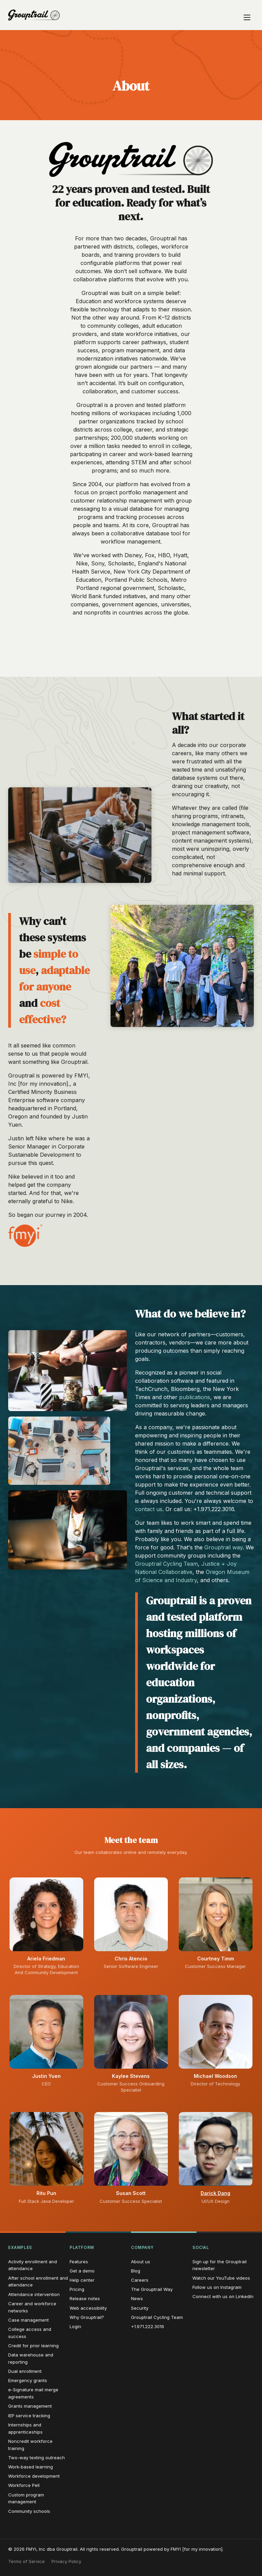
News (137, 2298)
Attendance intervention (34, 2294)
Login (75, 2326)
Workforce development (34, 2476)
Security (139, 2308)
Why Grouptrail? (87, 2317)
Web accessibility (88, 2308)
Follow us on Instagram (217, 2287)
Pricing (77, 2289)
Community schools (29, 2511)
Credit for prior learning (33, 2345)
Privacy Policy (66, 2561)
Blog (135, 2271)
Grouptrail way (223, 1547)
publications (194, 1397)
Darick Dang (215, 2193)
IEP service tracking (29, 2415)
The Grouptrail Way (152, 2289)
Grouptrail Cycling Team (166, 1563)
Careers (139, 2280)
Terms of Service (26, 2561)
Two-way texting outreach (36, 2457)
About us (140, 2261)
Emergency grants (27, 2380)
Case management (28, 2320)
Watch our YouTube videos (221, 2278)
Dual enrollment (25, 2371)
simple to (55, 953)
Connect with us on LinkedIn (222, 2296)
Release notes (85, 2298)
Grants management (30, 2406)
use (27, 970)
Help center (82, 2280)
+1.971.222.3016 (147, 2326)
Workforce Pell (24, 2485)
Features (79, 2261)
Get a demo (82, 2271)
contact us (148, 1509)
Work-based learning (30, 2466)
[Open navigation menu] (247, 15)
